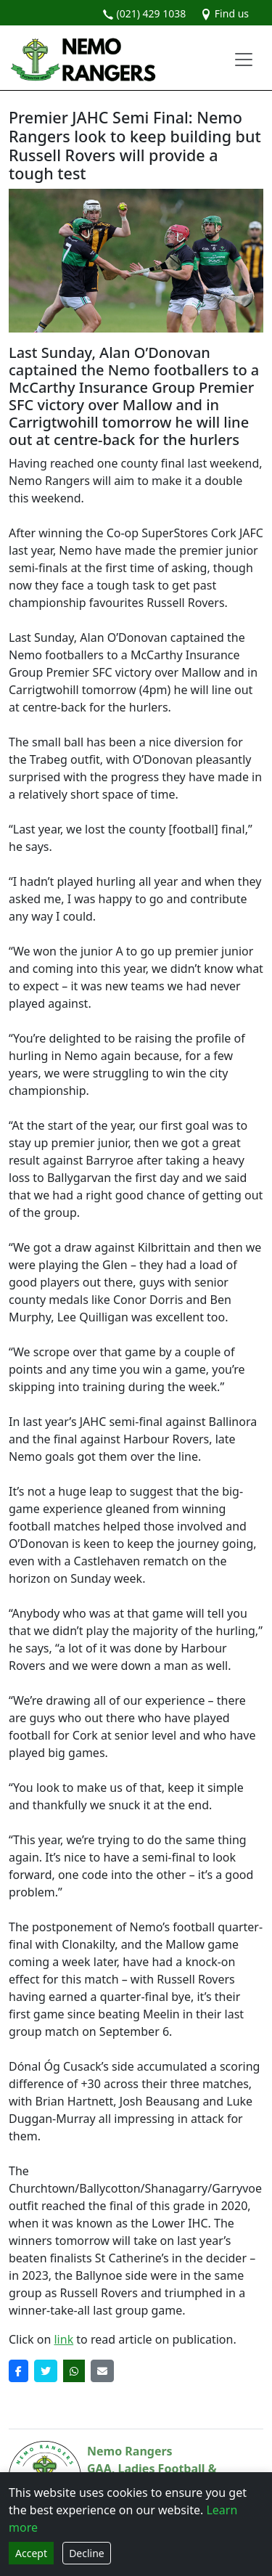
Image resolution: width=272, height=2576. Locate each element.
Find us (224, 13)
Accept (31, 2553)
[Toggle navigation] (243, 59)
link (63, 2339)
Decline (86, 2553)
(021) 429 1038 (144, 13)
